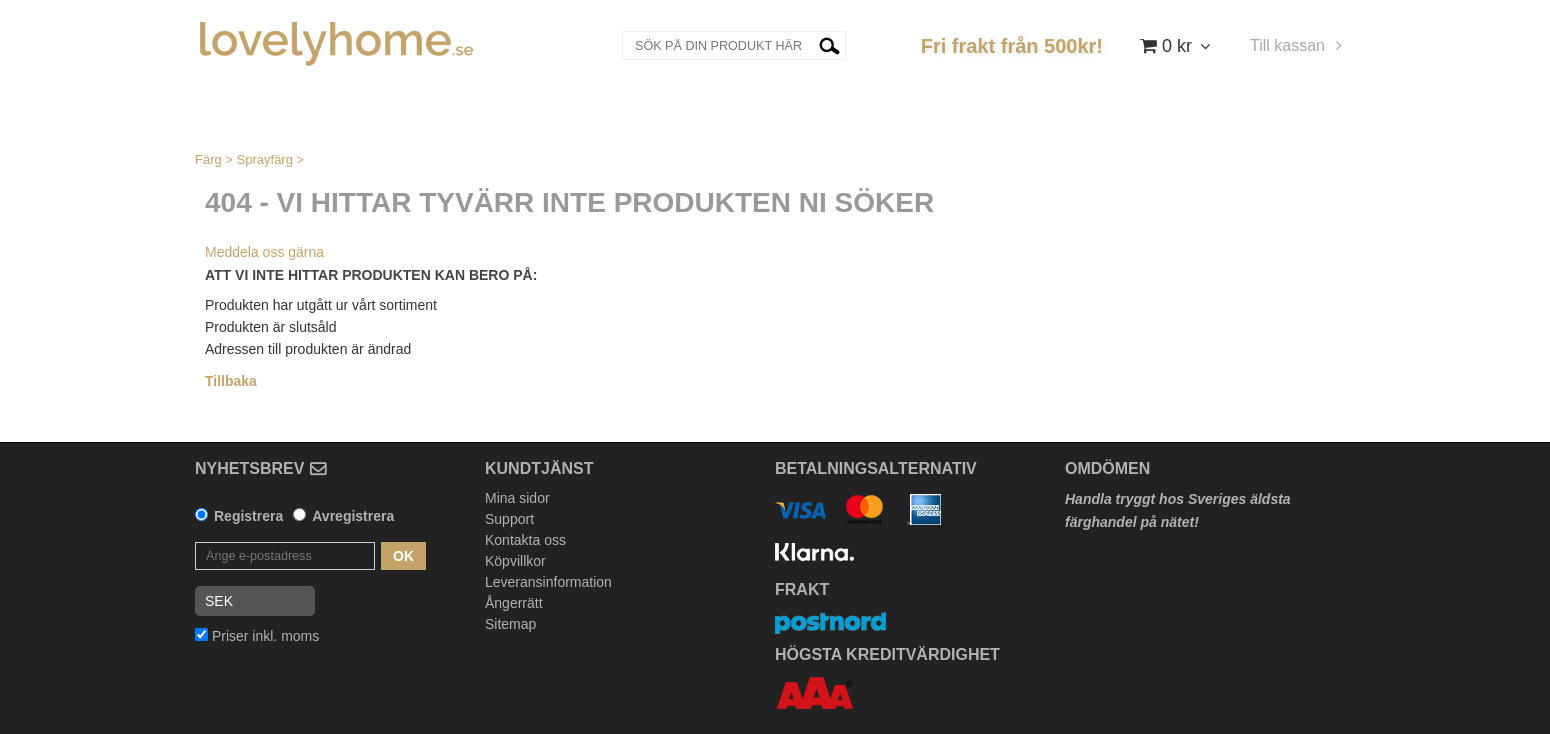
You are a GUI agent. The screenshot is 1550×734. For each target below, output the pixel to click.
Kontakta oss (525, 540)
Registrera (248, 516)
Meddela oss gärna (264, 252)
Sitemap (510, 624)
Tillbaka (231, 381)
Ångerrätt (514, 603)
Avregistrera (353, 516)
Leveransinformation (548, 582)
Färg (208, 159)
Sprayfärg (265, 159)
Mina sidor (517, 498)
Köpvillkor (515, 561)
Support (509, 519)
